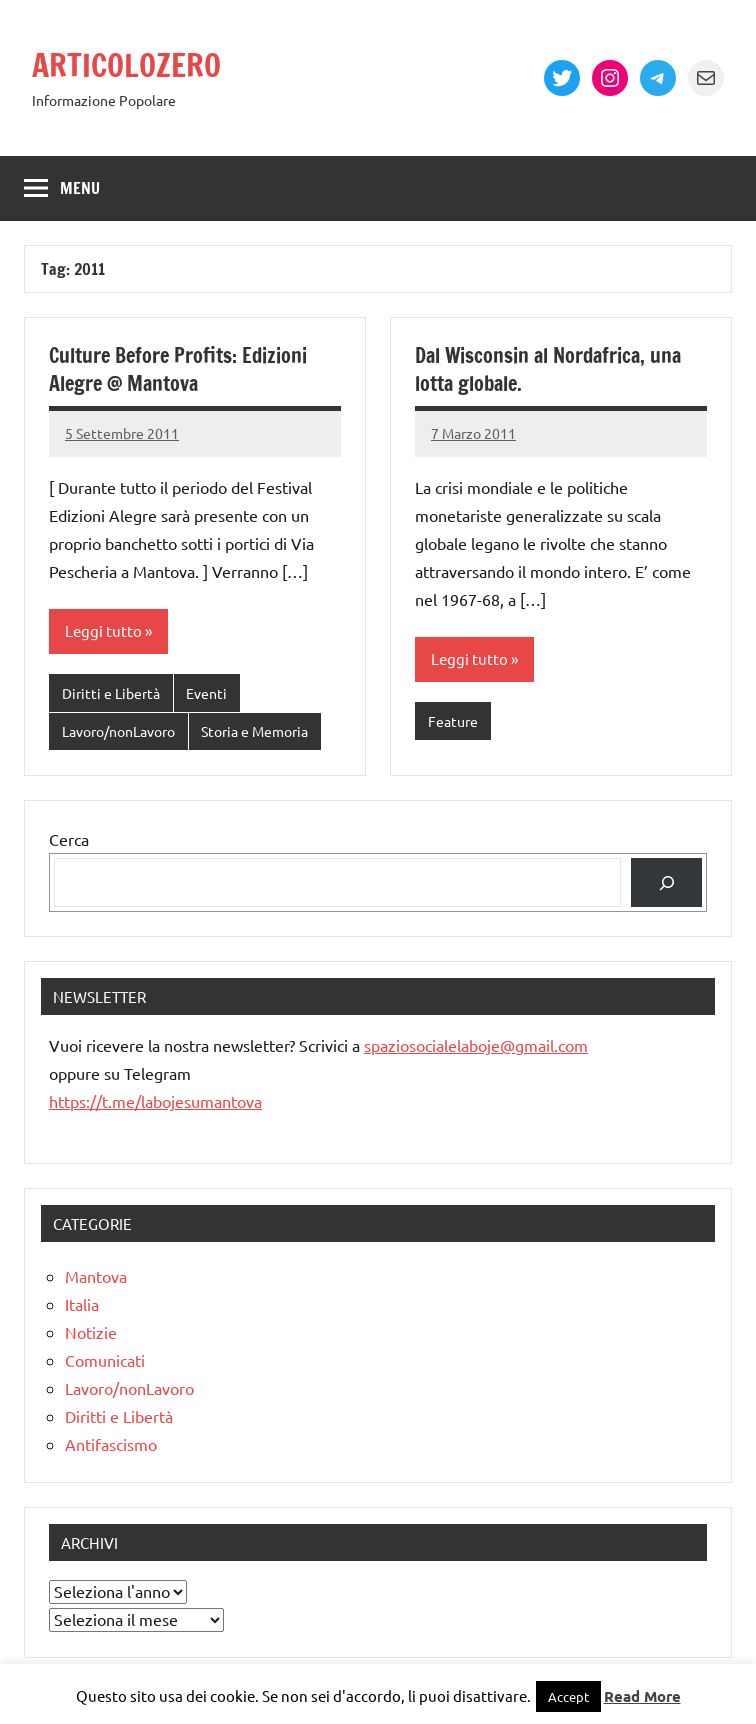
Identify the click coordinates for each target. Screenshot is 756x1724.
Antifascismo (111, 1444)
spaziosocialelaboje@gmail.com (476, 1045)
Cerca (69, 839)
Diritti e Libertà (111, 693)
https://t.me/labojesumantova (155, 1101)
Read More (642, 1696)
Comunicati (105, 1360)
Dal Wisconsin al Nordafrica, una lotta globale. (548, 369)
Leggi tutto (103, 630)
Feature (453, 721)
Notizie (91, 1332)
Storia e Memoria (254, 731)
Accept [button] (568, 1696)
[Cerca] (666, 882)
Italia (82, 1304)
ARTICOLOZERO (129, 65)
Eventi (206, 693)
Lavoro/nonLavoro (118, 731)
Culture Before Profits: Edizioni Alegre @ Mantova (178, 369)
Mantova (96, 1276)
